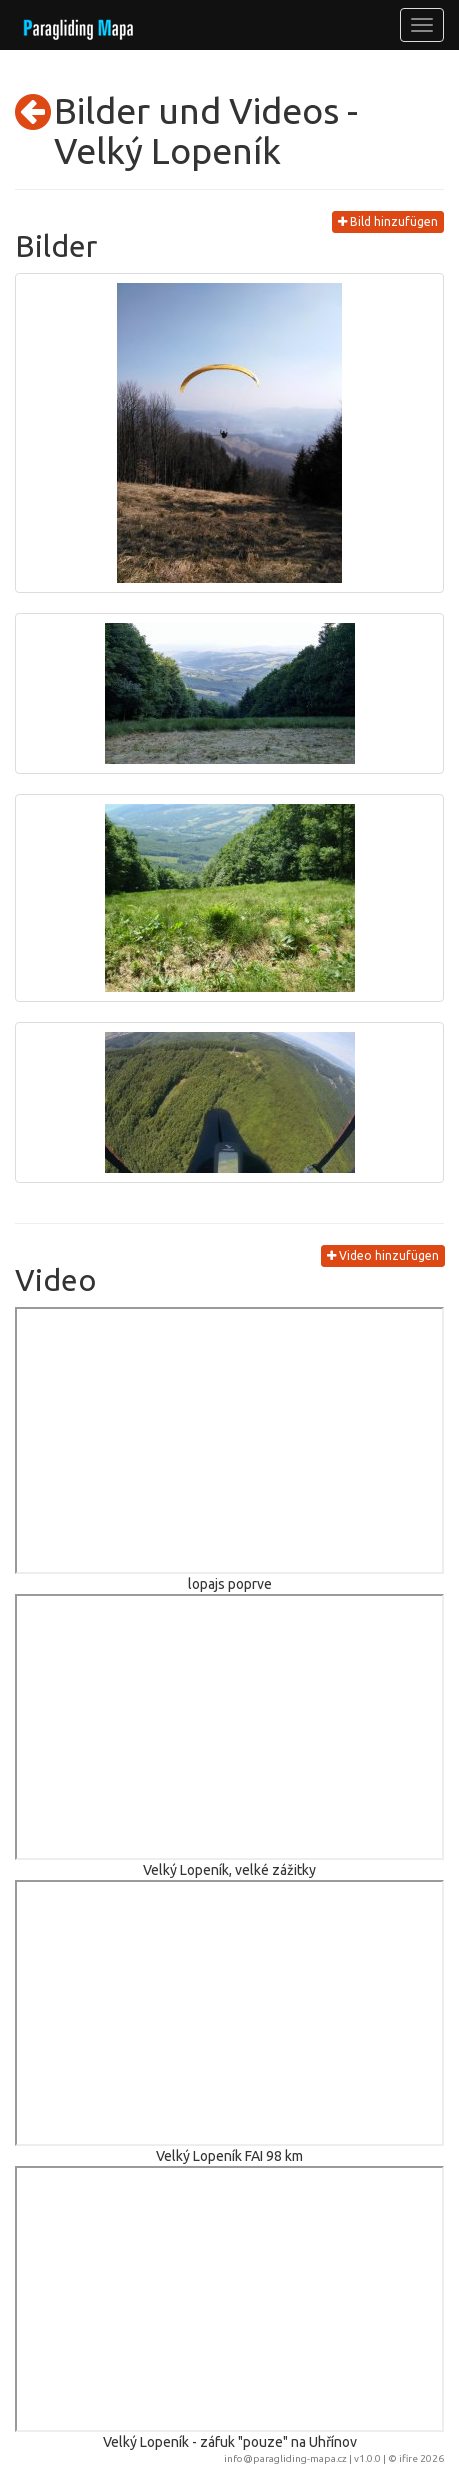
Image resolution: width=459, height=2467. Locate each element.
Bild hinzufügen (388, 221)
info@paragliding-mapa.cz (285, 2458)
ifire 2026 (421, 2458)
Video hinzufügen (383, 1255)
